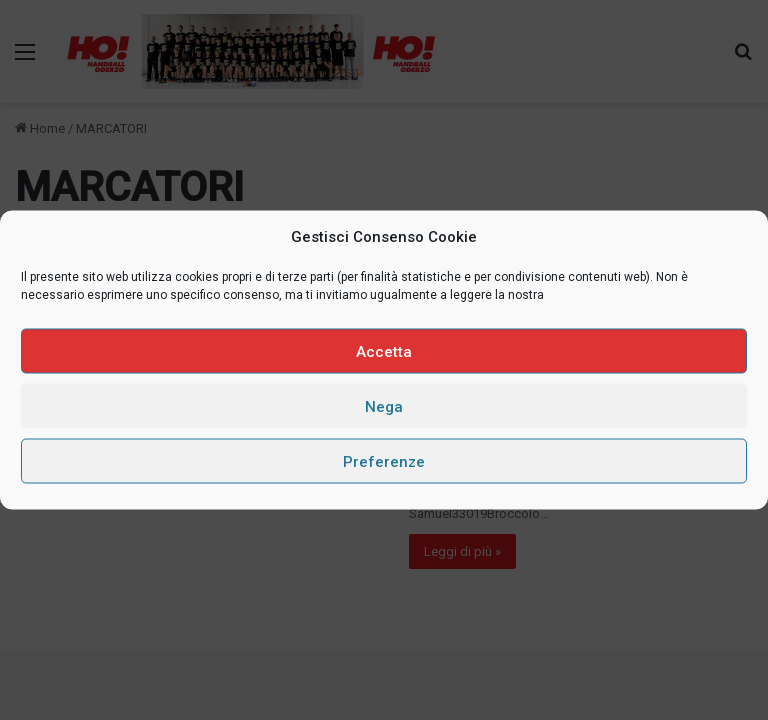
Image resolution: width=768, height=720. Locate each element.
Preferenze (384, 461)
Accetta (384, 351)
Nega (384, 406)
